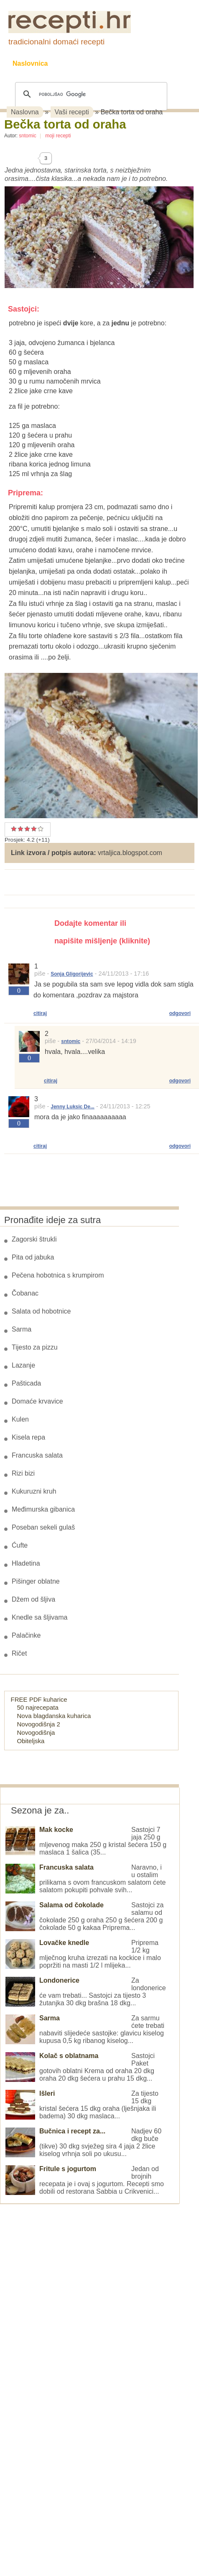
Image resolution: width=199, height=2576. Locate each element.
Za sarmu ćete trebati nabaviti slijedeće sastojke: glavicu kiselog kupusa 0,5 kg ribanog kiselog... (84, 2029)
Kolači (117, 63)
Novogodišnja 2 (38, 1724)
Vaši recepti (72, 112)
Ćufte (20, 1545)
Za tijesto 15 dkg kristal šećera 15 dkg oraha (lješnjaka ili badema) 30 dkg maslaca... (81, 2105)
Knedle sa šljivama (39, 1617)
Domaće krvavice (37, 1401)
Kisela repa (28, 1437)
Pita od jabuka (33, 1257)
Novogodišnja (36, 1732)
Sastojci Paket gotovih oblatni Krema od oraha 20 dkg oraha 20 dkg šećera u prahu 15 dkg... (80, 2067)
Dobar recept (20, 829)
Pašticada (26, 1383)
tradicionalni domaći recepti (56, 41)
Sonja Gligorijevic (72, 974)
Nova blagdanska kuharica (54, 1715)
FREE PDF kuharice (39, 1699)
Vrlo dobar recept (27, 829)
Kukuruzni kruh (34, 1491)
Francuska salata (37, 1455)
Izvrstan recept (37, 829)
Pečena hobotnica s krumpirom (58, 1275)
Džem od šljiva (33, 1599)
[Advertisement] (62, 2329)
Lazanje (23, 1365)
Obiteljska (31, 1740)
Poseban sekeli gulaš (43, 1527)
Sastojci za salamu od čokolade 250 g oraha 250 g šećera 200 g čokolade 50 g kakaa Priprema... (84, 1916)
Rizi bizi (23, 1473)
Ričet (19, 1653)
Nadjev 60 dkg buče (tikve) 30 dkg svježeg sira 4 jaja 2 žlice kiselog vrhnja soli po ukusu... (83, 2142)
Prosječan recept (13, 829)
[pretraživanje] (90, 94)
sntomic (27, 136)
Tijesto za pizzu (35, 1347)
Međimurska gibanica (43, 1509)
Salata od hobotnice (41, 1311)
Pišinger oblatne (36, 1581)
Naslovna (25, 112)
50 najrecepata (38, 1707)
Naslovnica (30, 63)
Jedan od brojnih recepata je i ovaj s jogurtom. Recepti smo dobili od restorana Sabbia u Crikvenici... (84, 2180)
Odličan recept (34, 829)
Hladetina (26, 1563)
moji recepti (58, 136)
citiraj (40, 1013)
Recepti (76, 63)
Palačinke (26, 1635)
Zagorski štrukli (34, 1239)
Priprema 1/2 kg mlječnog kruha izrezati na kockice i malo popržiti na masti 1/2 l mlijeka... (83, 1954)
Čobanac (25, 1293)
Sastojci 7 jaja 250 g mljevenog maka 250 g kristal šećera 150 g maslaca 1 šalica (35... (85, 1841)
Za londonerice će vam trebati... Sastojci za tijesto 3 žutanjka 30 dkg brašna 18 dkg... (85, 1992)
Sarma (21, 1329)
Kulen (20, 1419)
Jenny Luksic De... (72, 1107)
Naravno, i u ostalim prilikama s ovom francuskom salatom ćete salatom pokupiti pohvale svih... (85, 1878)
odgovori (180, 1013)
